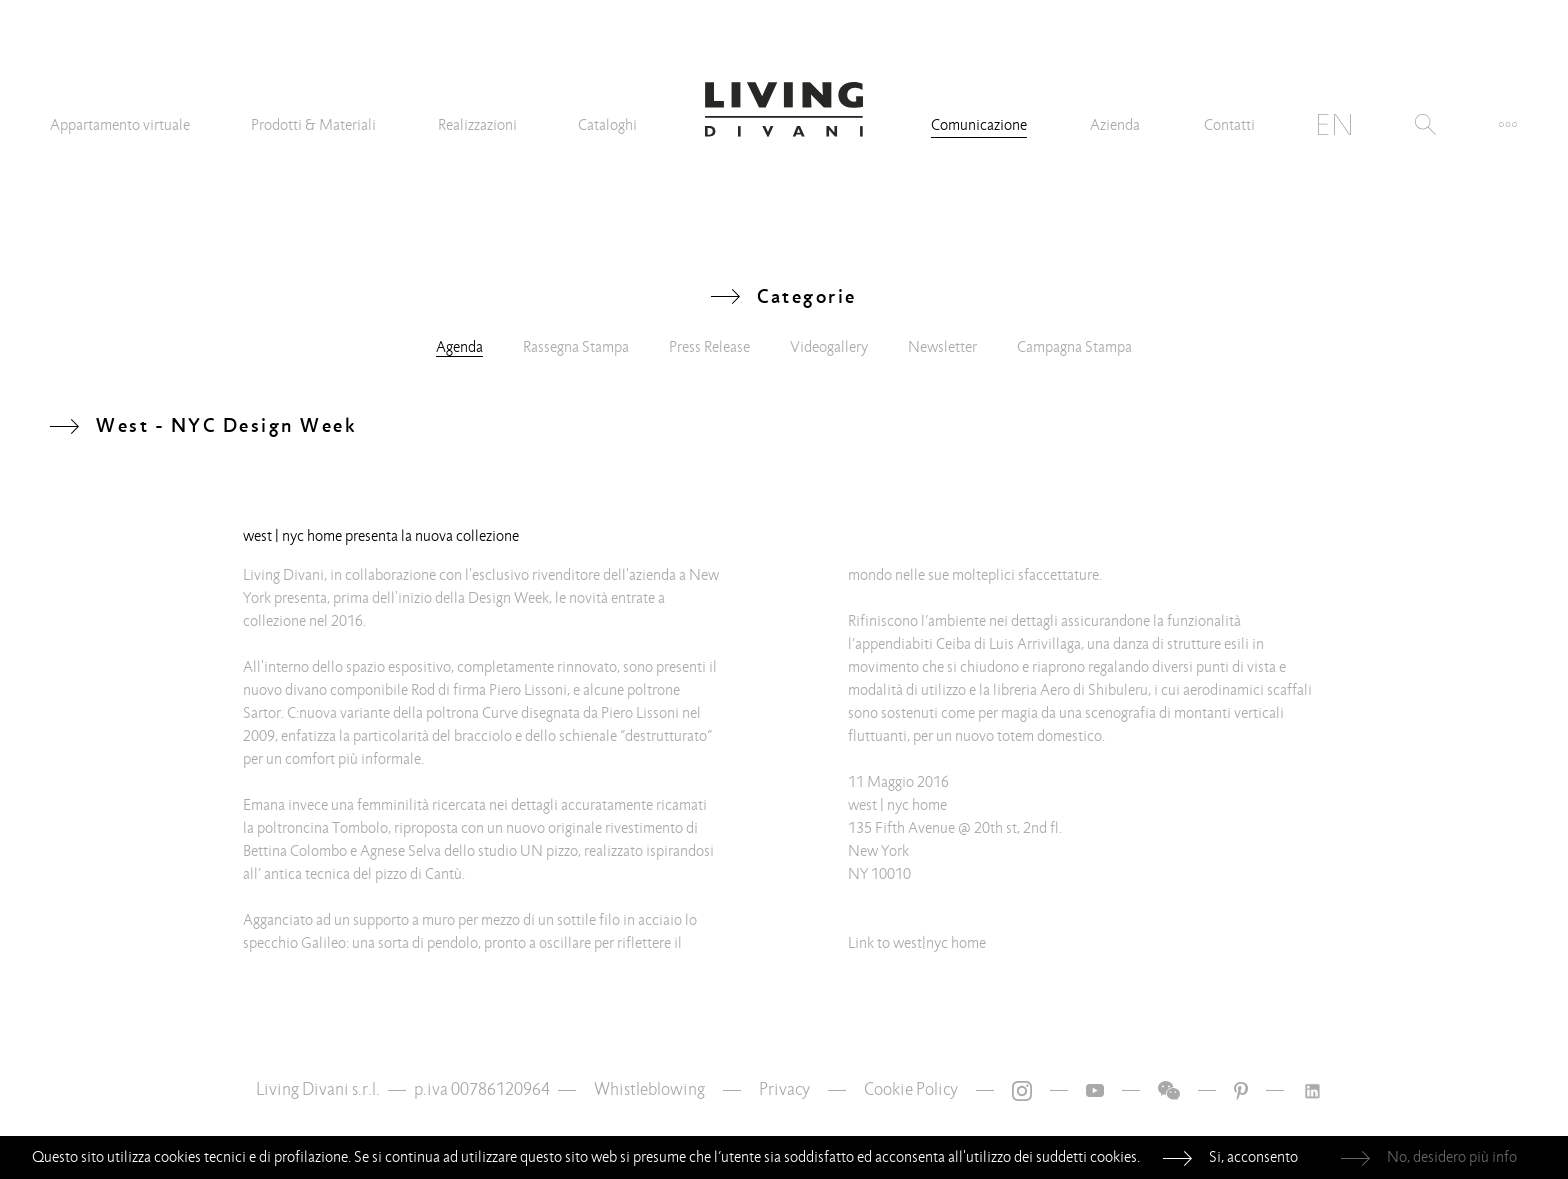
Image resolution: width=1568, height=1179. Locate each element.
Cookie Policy (911, 1089)
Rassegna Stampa (576, 347)
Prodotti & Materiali (313, 125)
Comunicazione (979, 125)
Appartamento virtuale (120, 125)
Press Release (709, 347)
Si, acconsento (1253, 1157)
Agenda (459, 347)
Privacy (784, 1089)
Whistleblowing (649, 1089)
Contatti (1229, 125)
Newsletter (942, 347)
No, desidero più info (1452, 1157)
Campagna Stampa (1074, 347)
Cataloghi (607, 125)
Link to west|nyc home (917, 943)
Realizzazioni (477, 125)
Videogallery (829, 347)
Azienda (1115, 125)
